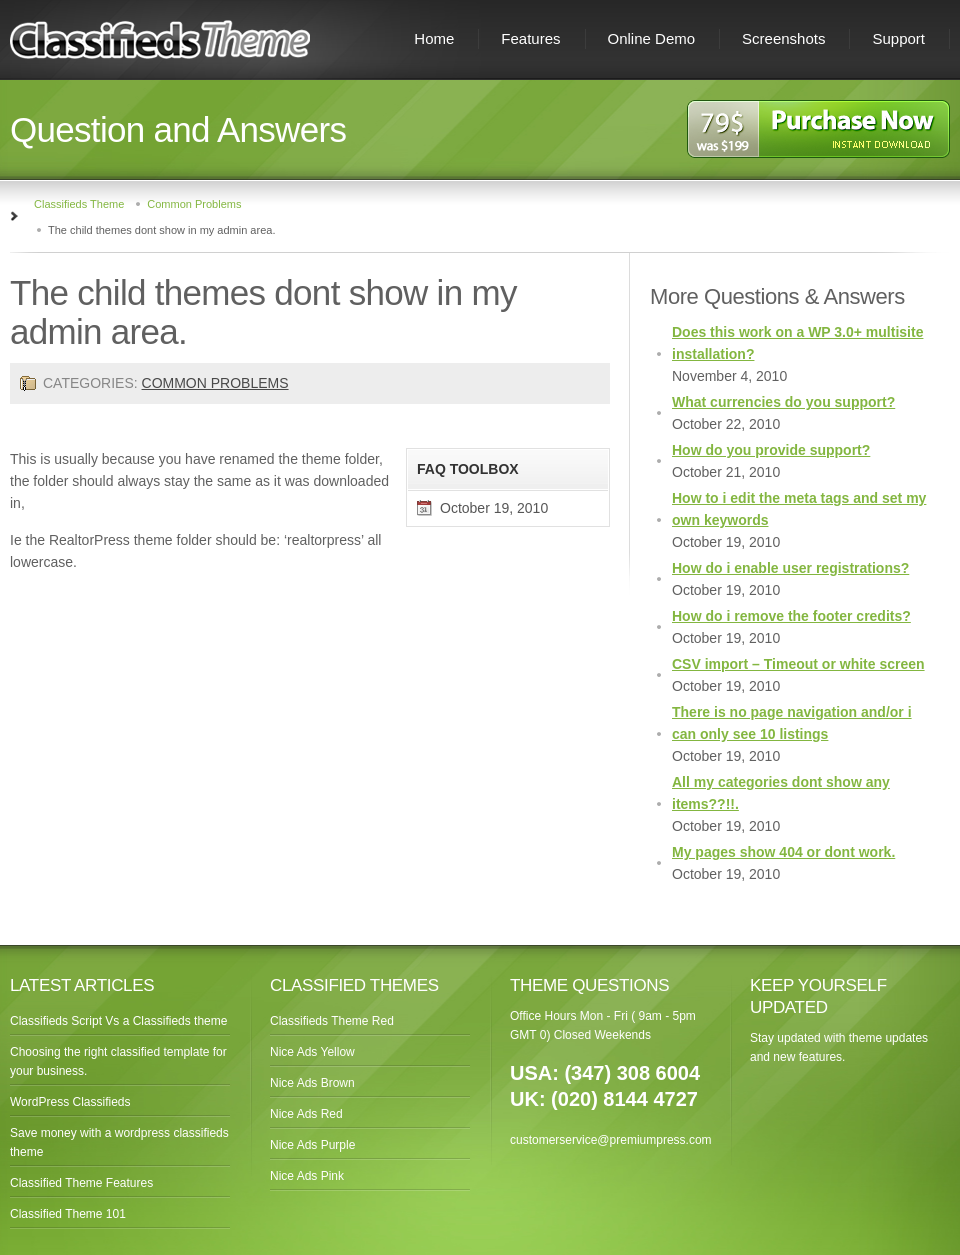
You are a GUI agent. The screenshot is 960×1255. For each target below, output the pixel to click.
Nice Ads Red (306, 1114)
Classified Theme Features (81, 1183)
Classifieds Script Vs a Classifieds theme (118, 1021)
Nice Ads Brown (312, 1083)
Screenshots (783, 38)
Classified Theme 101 (68, 1214)
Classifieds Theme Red (332, 1021)
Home (434, 38)
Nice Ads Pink (307, 1176)
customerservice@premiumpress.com (611, 1140)
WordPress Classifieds (70, 1102)
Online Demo (652, 38)
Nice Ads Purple (312, 1145)
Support (898, 38)
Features (530, 38)
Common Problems (194, 204)
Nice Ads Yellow (312, 1052)
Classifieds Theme (79, 204)
